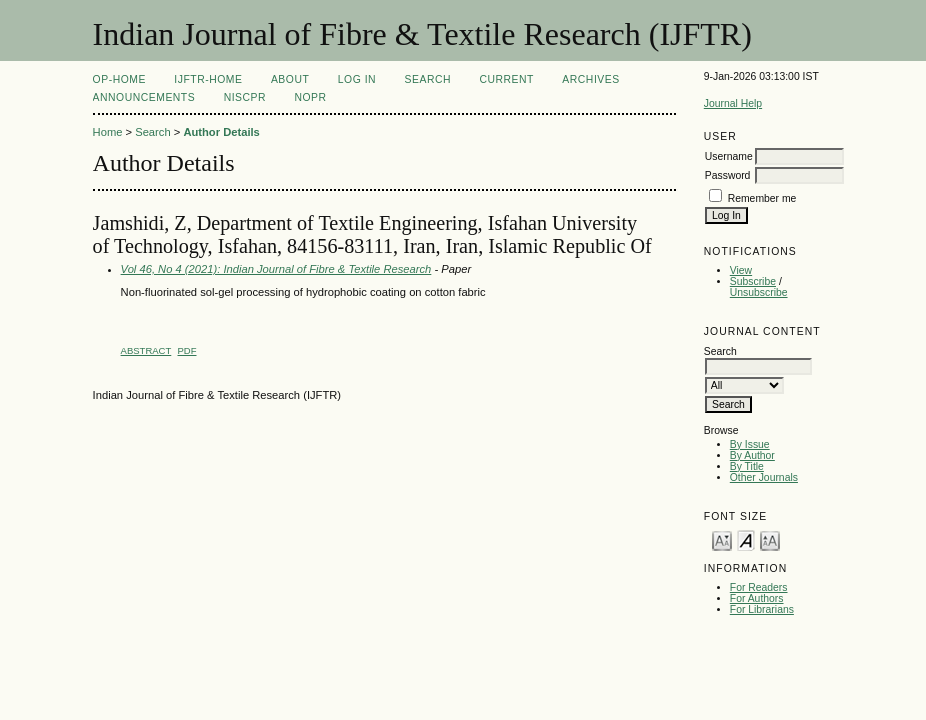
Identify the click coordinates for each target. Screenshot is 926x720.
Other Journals (764, 477)
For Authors (757, 598)
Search (428, 79)
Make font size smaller (722, 539)
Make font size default (746, 539)
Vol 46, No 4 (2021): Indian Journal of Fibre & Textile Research (276, 269)
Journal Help (733, 103)
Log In (357, 79)
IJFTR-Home (208, 79)
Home (108, 132)
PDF (187, 350)
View (741, 270)
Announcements (144, 97)
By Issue (750, 444)
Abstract (146, 350)
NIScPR (245, 97)
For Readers (759, 587)
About (290, 79)
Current (506, 79)
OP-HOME (119, 79)
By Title (747, 466)
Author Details (221, 132)
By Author (752, 455)
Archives (590, 79)
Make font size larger (770, 539)
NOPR (310, 97)
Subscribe (753, 281)
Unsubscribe (759, 292)
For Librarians (762, 609)
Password (728, 175)
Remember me (762, 198)
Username (729, 156)
